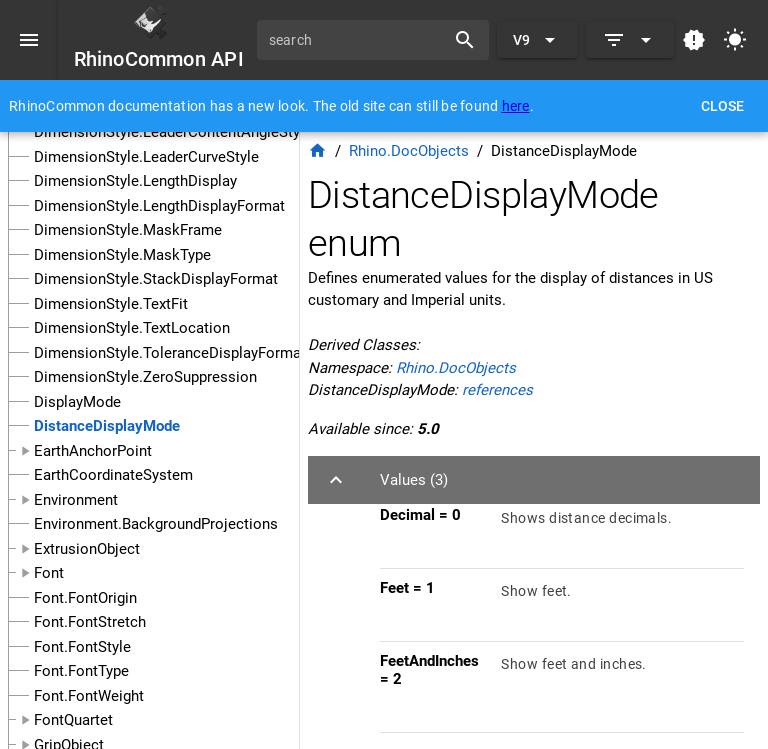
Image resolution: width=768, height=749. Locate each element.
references (497, 390)
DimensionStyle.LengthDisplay (135, 181)
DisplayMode (77, 402)
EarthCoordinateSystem (113, 475)
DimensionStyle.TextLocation (132, 328)
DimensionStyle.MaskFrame (128, 230)
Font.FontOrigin (85, 598)
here (516, 106)
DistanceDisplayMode (107, 426)
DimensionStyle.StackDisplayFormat (156, 279)
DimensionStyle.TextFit (111, 304)
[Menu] (29, 40)
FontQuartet (73, 720)
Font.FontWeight (89, 696)
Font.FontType (81, 671)
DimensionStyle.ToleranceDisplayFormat (170, 353)
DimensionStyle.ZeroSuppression (145, 377)
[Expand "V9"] (537, 40)
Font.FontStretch (90, 622)
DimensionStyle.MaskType (122, 255)
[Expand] (630, 40)
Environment (76, 500)
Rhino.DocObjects (409, 151)
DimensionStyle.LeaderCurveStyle (146, 157)
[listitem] (562, 532)
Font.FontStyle (82, 647)
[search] (358, 40)
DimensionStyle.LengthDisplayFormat (159, 206)
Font (49, 573)
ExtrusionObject (87, 549)
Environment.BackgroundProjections (156, 524)
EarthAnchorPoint (93, 451)
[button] (534, 480)
